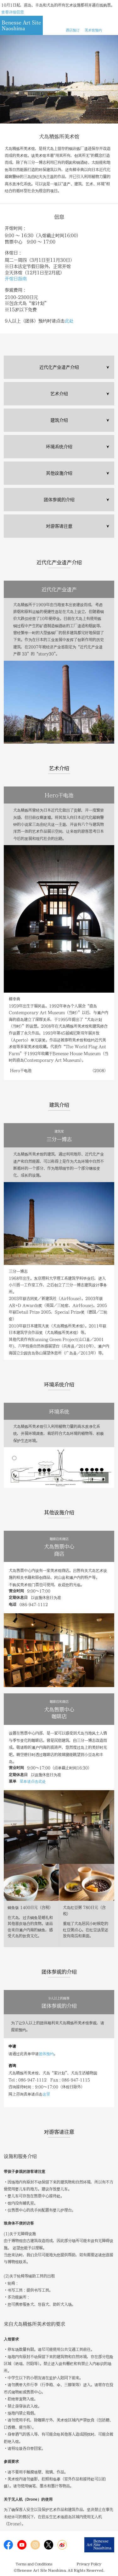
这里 (46, 2094)
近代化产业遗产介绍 (59, 367)
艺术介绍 (59, 394)
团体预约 (46, 2054)
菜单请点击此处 (33, 1781)
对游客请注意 (59, 526)
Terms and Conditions (34, 2564)
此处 (69, 321)
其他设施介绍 (59, 473)
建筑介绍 (59, 420)
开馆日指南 (16, 278)
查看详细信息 (12, 12)
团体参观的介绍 (59, 499)
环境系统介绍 (59, 446)
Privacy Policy (89, 2564)
